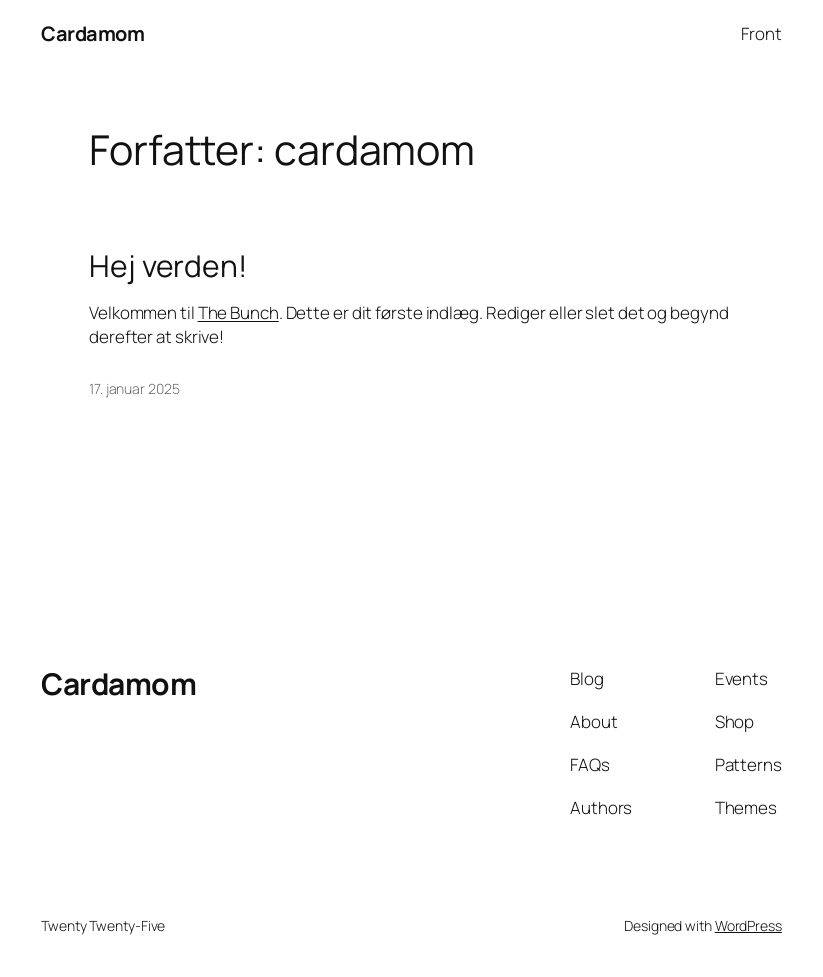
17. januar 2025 (134, 388)
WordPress (748, 925)
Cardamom (92, 33)
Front (761, 33)
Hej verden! (168, 266)
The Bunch (238, 312)
